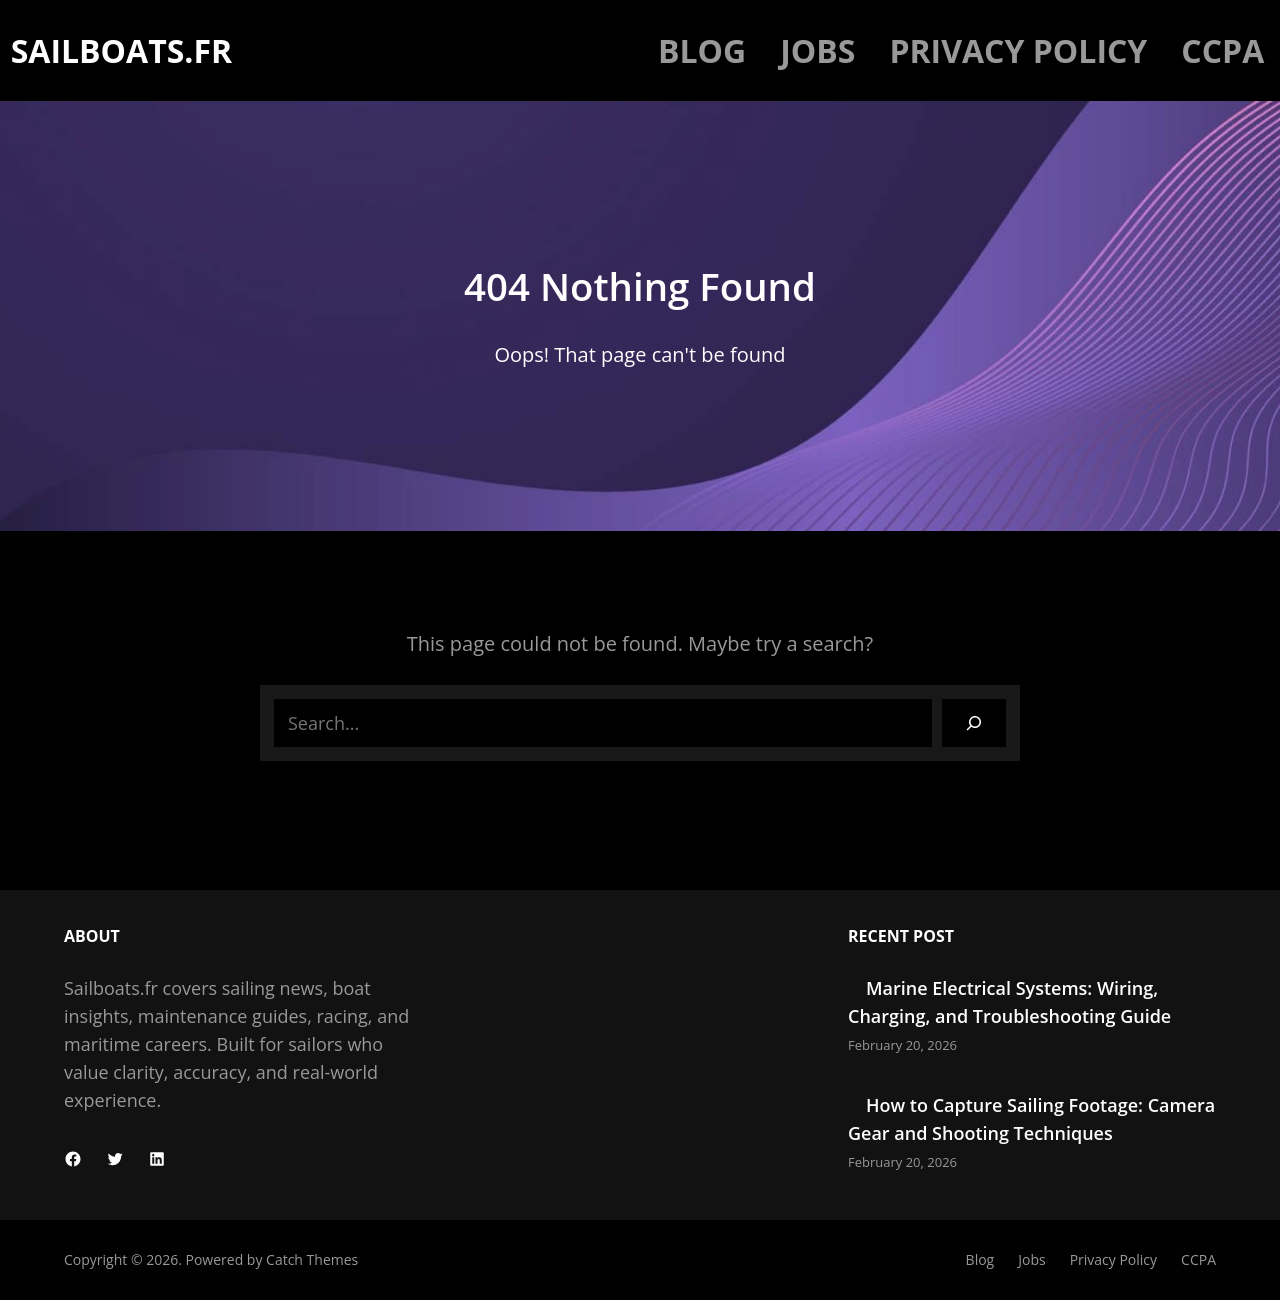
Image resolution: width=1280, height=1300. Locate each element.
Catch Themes (312, 1259)
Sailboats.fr (121, 50)
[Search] (974, 723)
